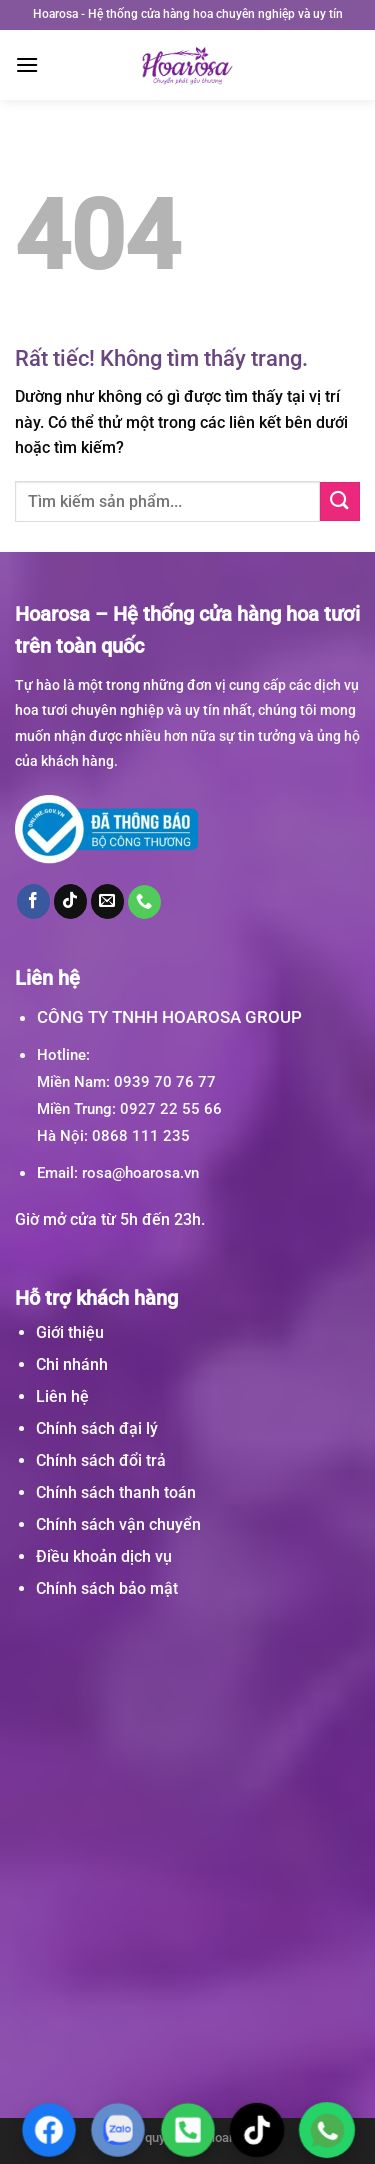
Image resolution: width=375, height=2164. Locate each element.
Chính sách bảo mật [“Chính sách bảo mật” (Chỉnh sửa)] (107, 1588)
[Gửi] (340, 501)
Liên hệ (62, 1396)
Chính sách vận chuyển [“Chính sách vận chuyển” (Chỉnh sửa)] (118, 1524)
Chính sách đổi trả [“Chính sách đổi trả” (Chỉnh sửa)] (101, 1460)
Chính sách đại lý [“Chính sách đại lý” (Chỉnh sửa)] (97, 1428)
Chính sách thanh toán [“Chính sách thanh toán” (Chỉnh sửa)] (116, 1492)
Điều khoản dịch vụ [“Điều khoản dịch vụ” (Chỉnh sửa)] (104, 1556)
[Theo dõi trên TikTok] (71, 901)
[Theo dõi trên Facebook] (34, 901)
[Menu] (27, 64)
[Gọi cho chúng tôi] (145, 902)
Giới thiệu (70, 1332)
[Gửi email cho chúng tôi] (108, 901)
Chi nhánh (72, 1364)
